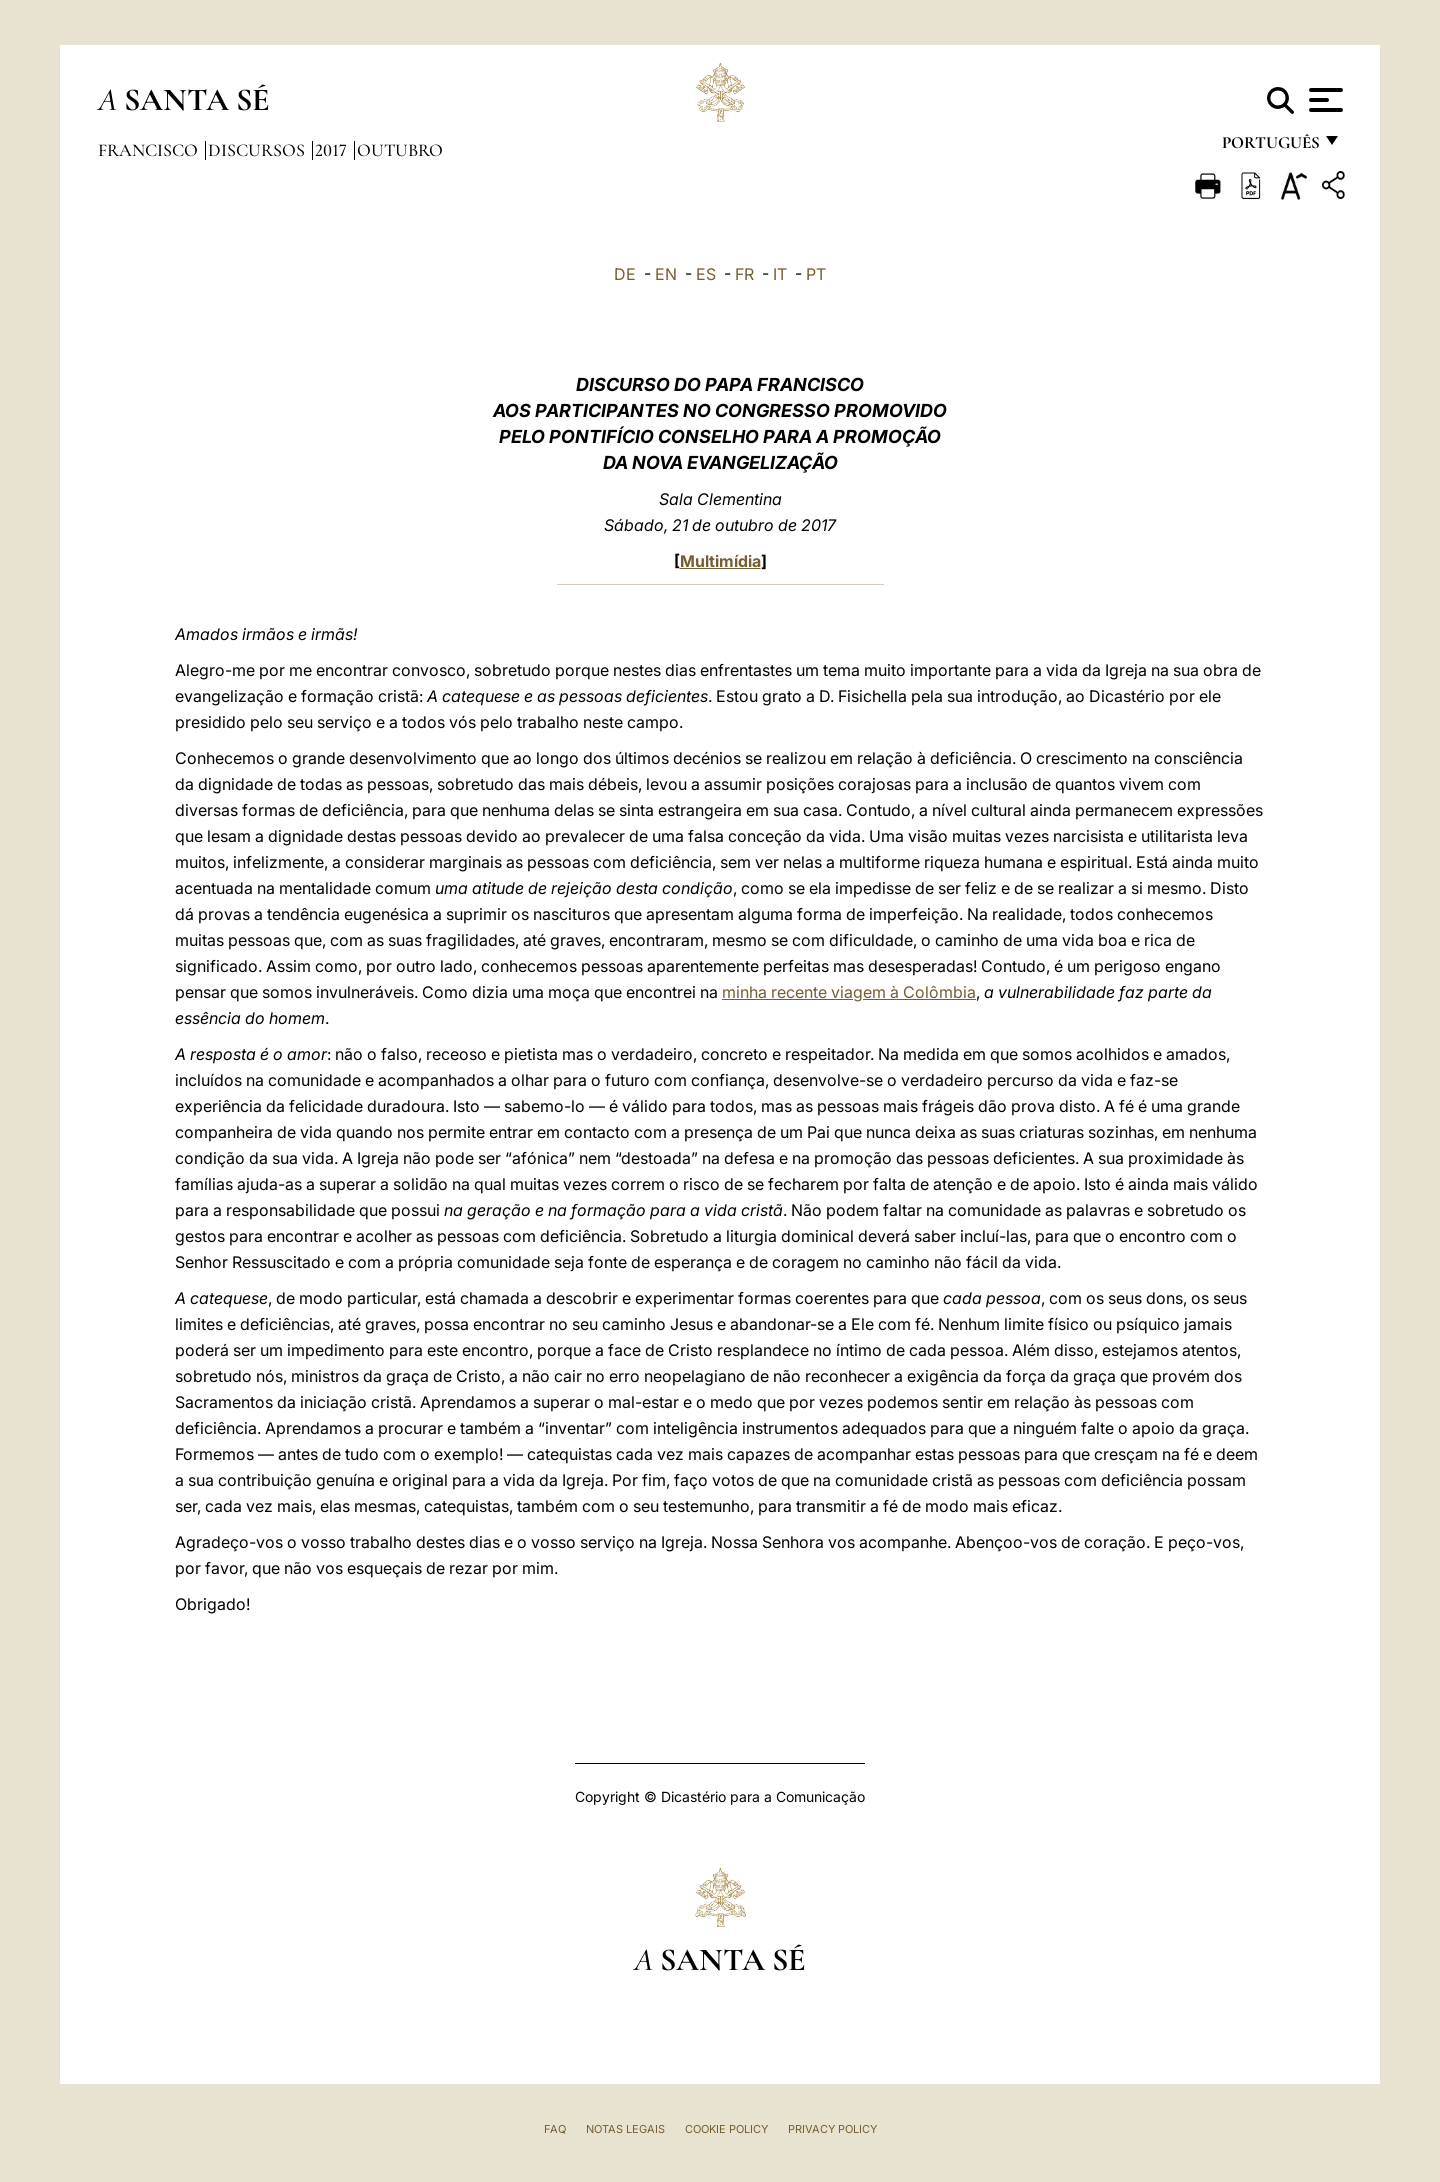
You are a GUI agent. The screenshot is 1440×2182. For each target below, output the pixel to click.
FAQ (555, 2129)
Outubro (400, 150)
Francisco (150, 150)
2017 (333, 150)
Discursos (258, 150)
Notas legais (625, 2129)
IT (780, 274)
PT (816, 274)
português (1270, 147)
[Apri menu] (1323, 100)
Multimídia (720, 561)
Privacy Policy (832, 2129)
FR (744, 274)
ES (706, 274)
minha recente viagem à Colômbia (849, 992)
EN (666, 274)
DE (625, 274)
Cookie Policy (726, 2129)
